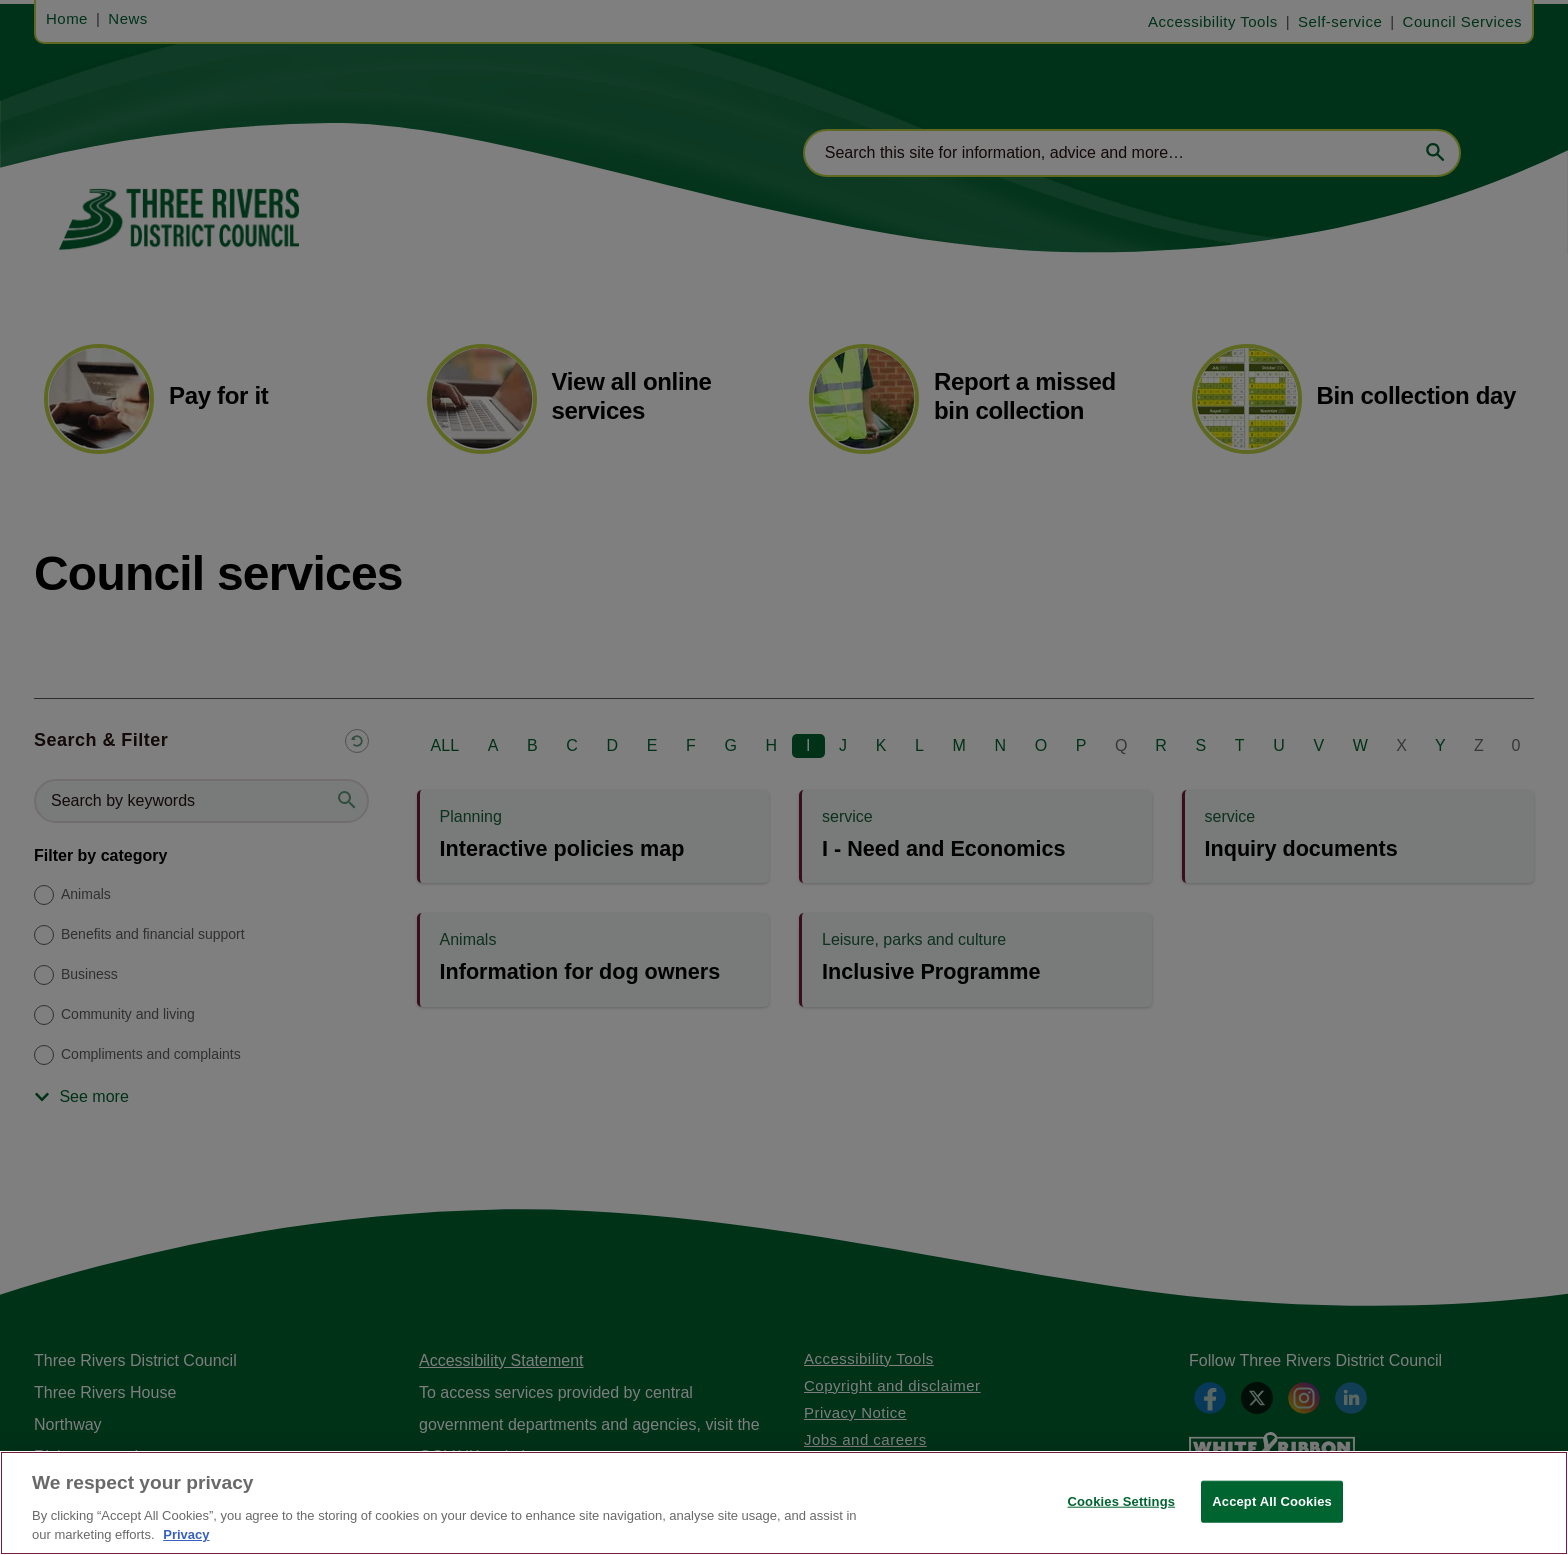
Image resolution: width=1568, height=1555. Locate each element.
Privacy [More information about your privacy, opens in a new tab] (186, 1534)
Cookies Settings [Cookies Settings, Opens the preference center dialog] (1122, 1501)
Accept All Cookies (1272, 1501)
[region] (784, 1503)
